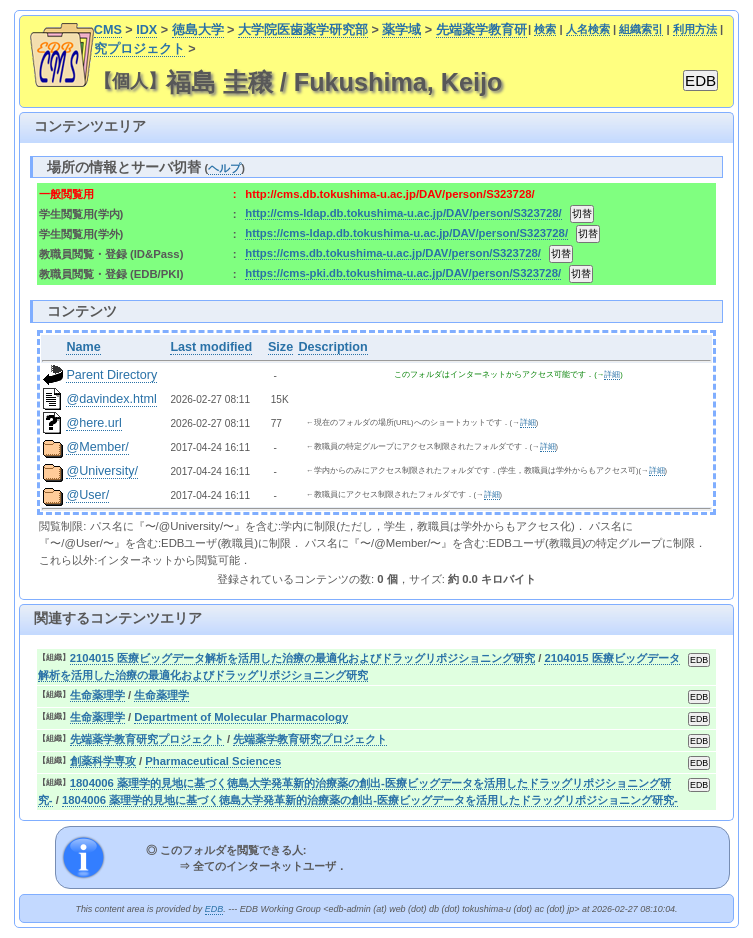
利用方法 (695, 29)
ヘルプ (224, 168)
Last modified (211, 347)
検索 (545, 29)
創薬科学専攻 (103, 761)
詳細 (612, 374)
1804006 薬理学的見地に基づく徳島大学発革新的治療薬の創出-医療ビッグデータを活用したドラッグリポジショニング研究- (370, 800)
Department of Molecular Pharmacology (241, 717)
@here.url (94, 423)
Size (280, 347)
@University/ (102, 471)
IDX (146, 30)
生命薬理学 (97, 695)
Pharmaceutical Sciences (213, 761)
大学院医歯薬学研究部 (303, 30)
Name (83, 347)
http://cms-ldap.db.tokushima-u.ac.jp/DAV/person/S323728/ (403, 213)
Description (332, 347)
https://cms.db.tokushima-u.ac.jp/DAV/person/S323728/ (393, 253)
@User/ (87, 495)
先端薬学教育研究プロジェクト (147, 739)
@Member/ (97, 447)
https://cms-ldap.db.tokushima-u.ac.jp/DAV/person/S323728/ (406, 233)
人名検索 (588, 29)
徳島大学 (198, 30)
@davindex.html (111, 399)
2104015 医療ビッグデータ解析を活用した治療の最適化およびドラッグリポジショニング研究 (302, 658)
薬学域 (401, 30)
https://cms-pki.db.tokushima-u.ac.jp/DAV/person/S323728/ (403, 273)
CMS (108, 30)
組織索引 (641, 29)
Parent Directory (111, 375)
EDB (214, 909)
